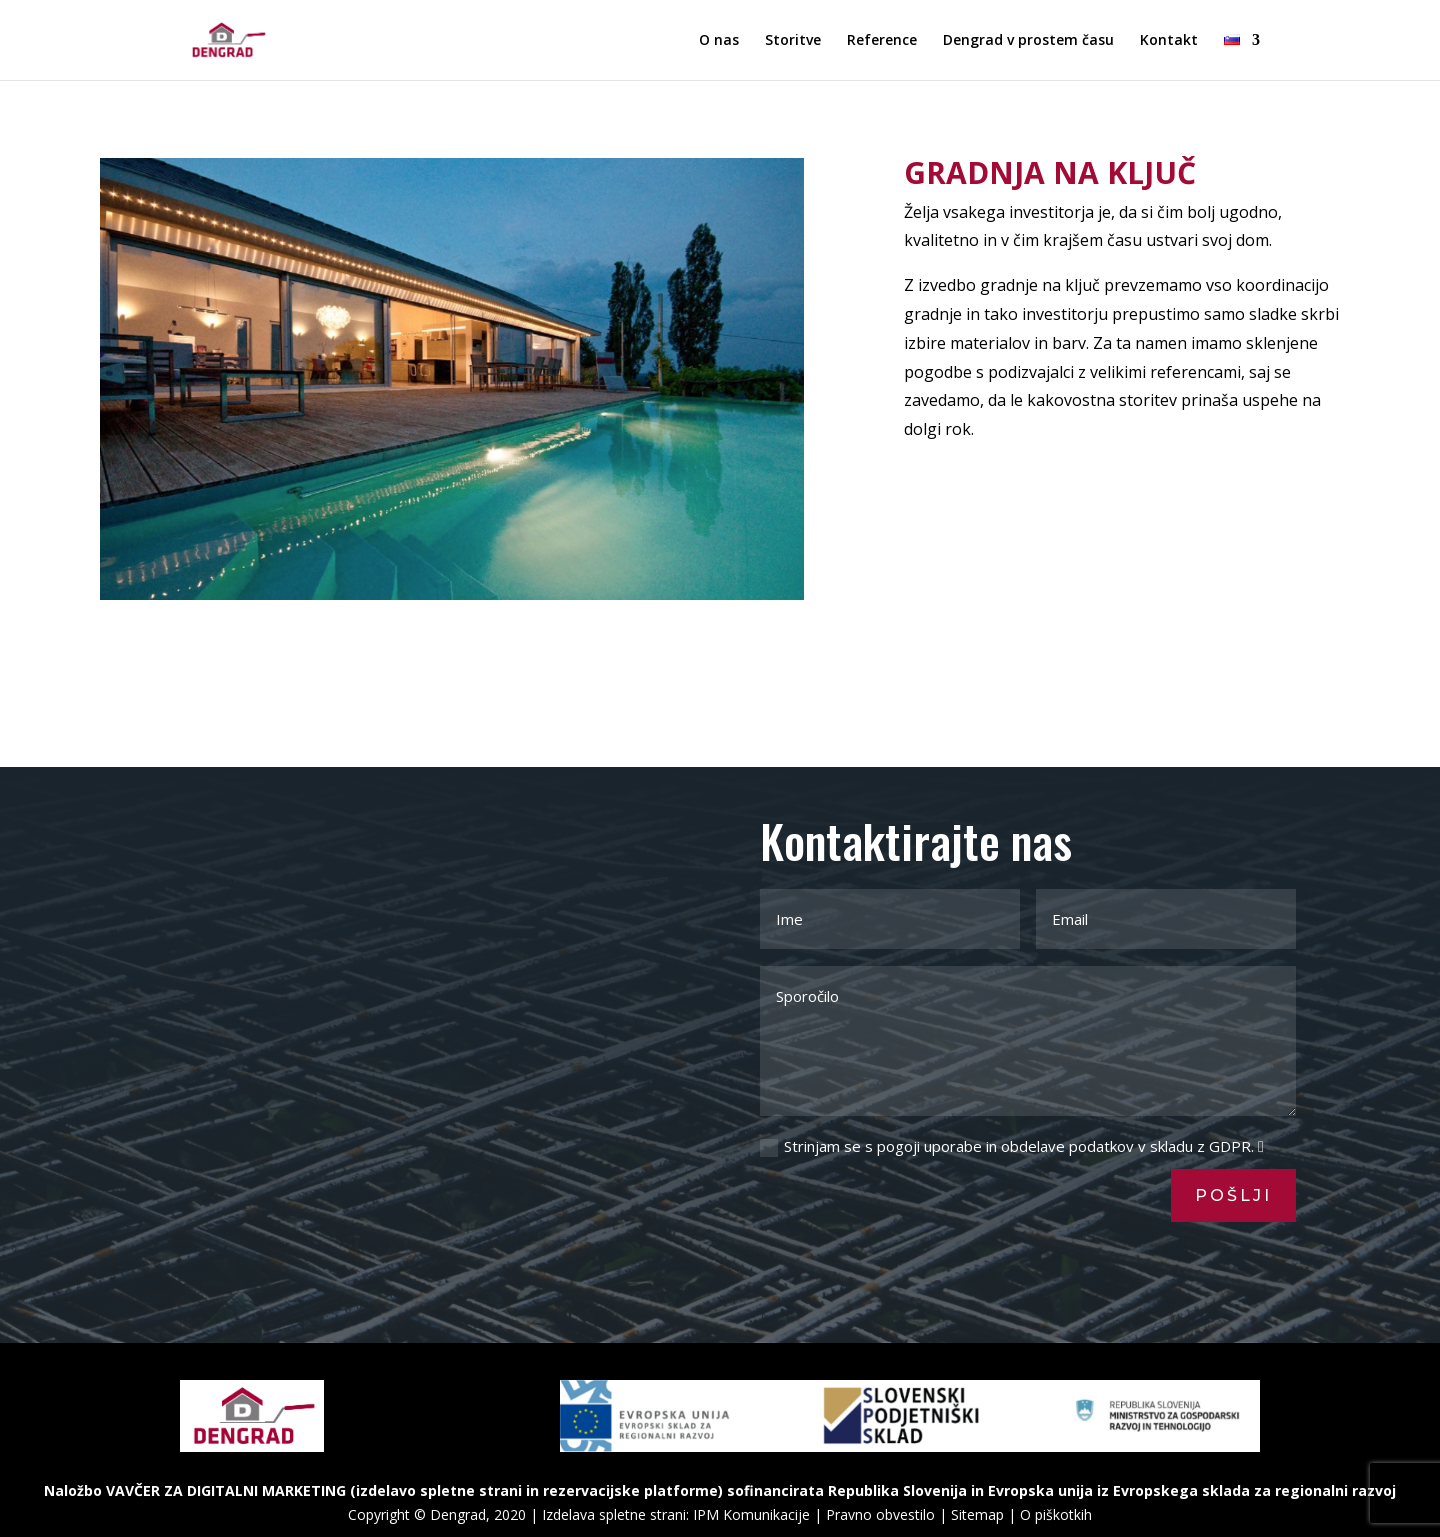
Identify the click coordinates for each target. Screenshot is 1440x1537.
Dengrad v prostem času (1028, 41)
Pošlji (1233, 1195)
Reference (882, 41)
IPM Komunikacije (751, 1514)
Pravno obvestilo (880, 1514)
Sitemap (977, 1514)
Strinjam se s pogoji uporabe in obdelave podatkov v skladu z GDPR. (1012, 1146)
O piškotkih (1056, 1514)
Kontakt (1169, 41)
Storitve (793, 41)
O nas (719, 41)
